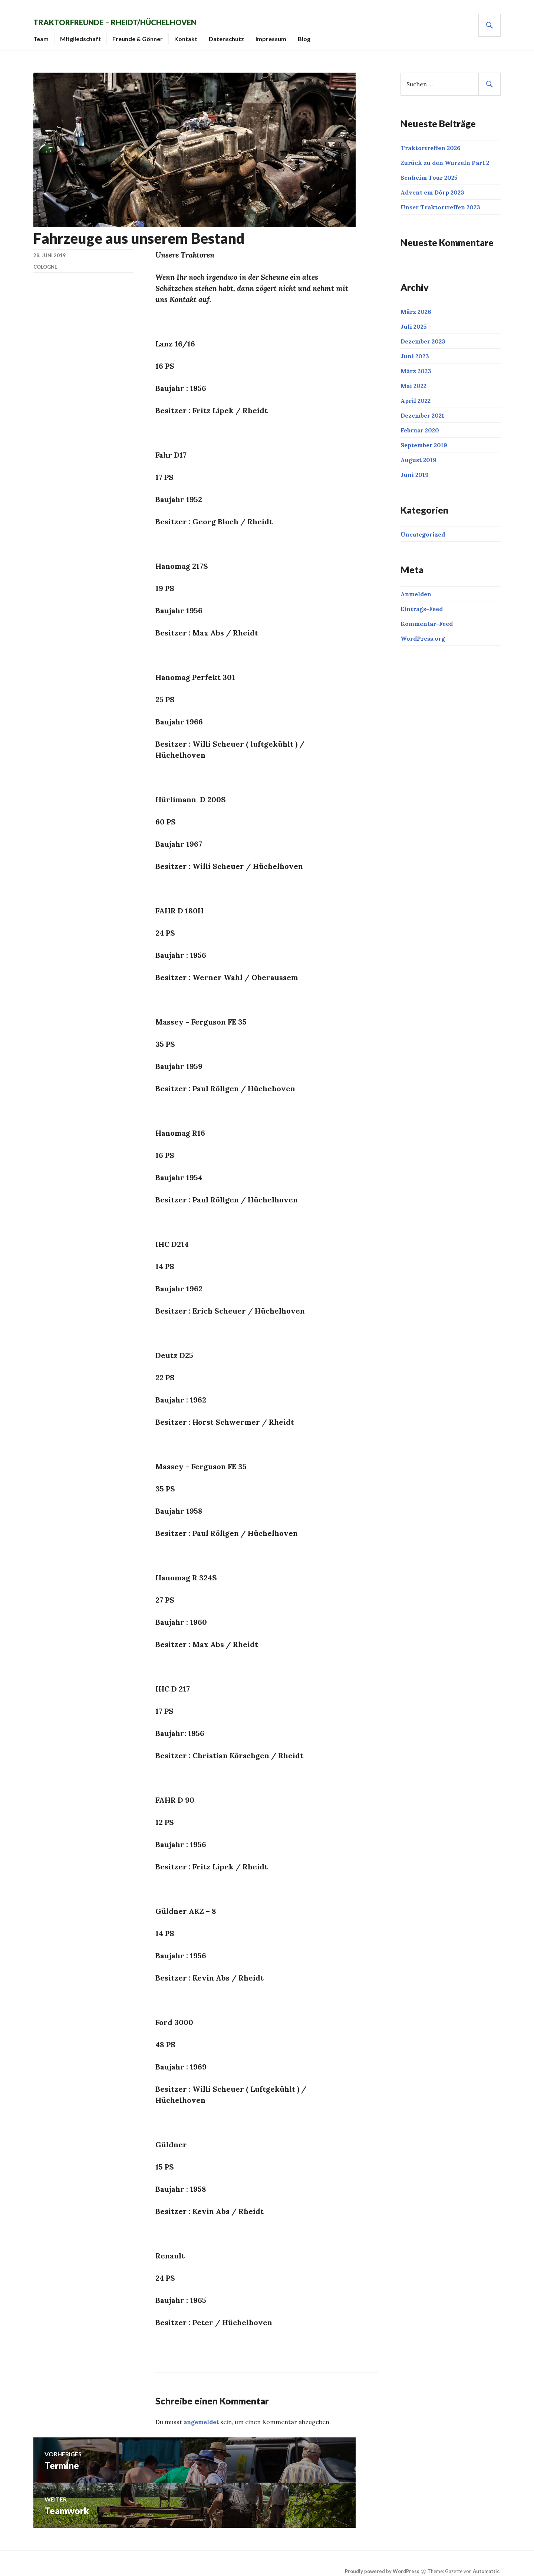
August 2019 (418, 454)
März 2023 (415, 365)
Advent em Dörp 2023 (432, 186)
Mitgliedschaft (92, 33)
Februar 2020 (419, 424)
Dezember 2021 (422, 410)
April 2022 (415, 395)
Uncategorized (422, 528)
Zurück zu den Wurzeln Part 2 (444, 157)
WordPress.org (422, 633)
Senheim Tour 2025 (429, 172)
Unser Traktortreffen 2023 (440, 201)
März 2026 (415, 306)
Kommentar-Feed (426, 618)
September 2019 (423, 439)
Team (52, 33)
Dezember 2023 (422, 335)
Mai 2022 (413, 380)
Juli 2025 (413, 321)
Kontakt (197, 33)
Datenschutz (238, 33)
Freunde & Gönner (149, 33)
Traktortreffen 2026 (430, 142)
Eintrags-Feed (421, 603)
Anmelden (415, 588)
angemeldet (201, 2416)
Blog (315, 33)
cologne (45, 261)
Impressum (282, 33)
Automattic (486, 2566)
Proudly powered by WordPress (382, 2566)
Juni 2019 (414, 469)
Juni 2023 (414, 350)
